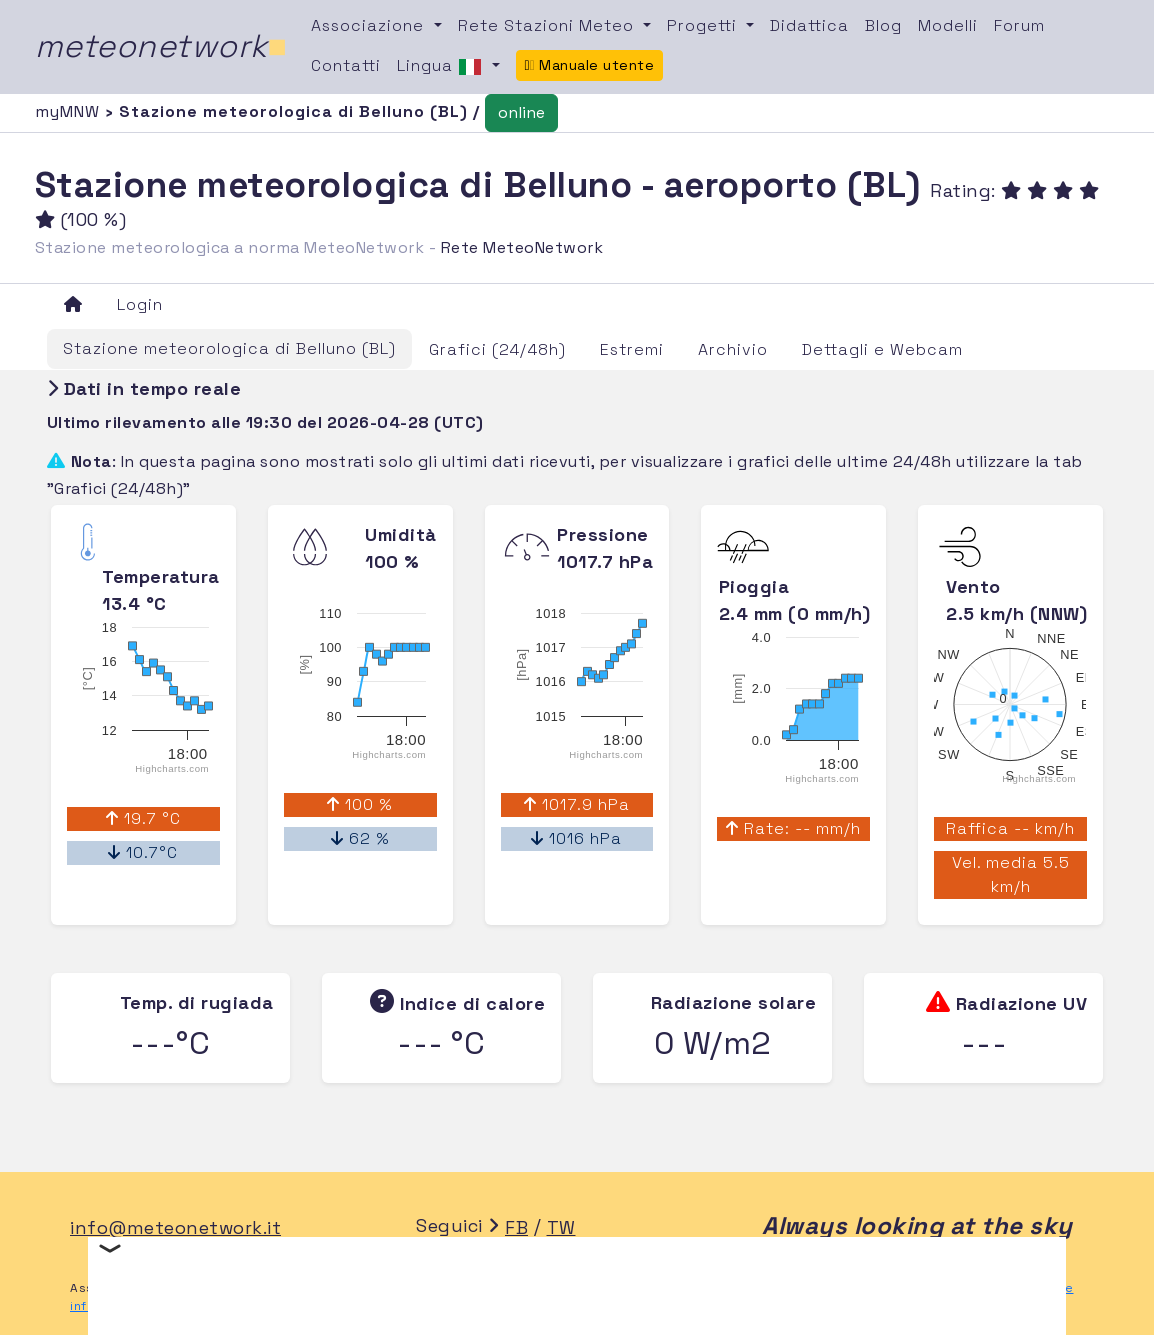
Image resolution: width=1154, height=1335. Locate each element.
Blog (883, 25)
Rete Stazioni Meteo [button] (548, 25)
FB (516, 1227)
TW (561, 1227)
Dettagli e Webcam (882, 349)
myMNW (70, 111)
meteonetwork (161, 46)
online (521, 112)
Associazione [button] (370, 25)
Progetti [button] (704, 25)
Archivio (733, 349)
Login (140, 304)
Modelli (948, 25)
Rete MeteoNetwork (522, 247)
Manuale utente (590, 65)
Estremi (632, 349)
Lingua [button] (442, 67)
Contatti (346, 65)
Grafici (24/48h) (497, 349)
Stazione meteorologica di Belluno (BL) (229, 348)
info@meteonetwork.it (175, 1227)
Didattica (809, 25)
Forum (1019, 25)
